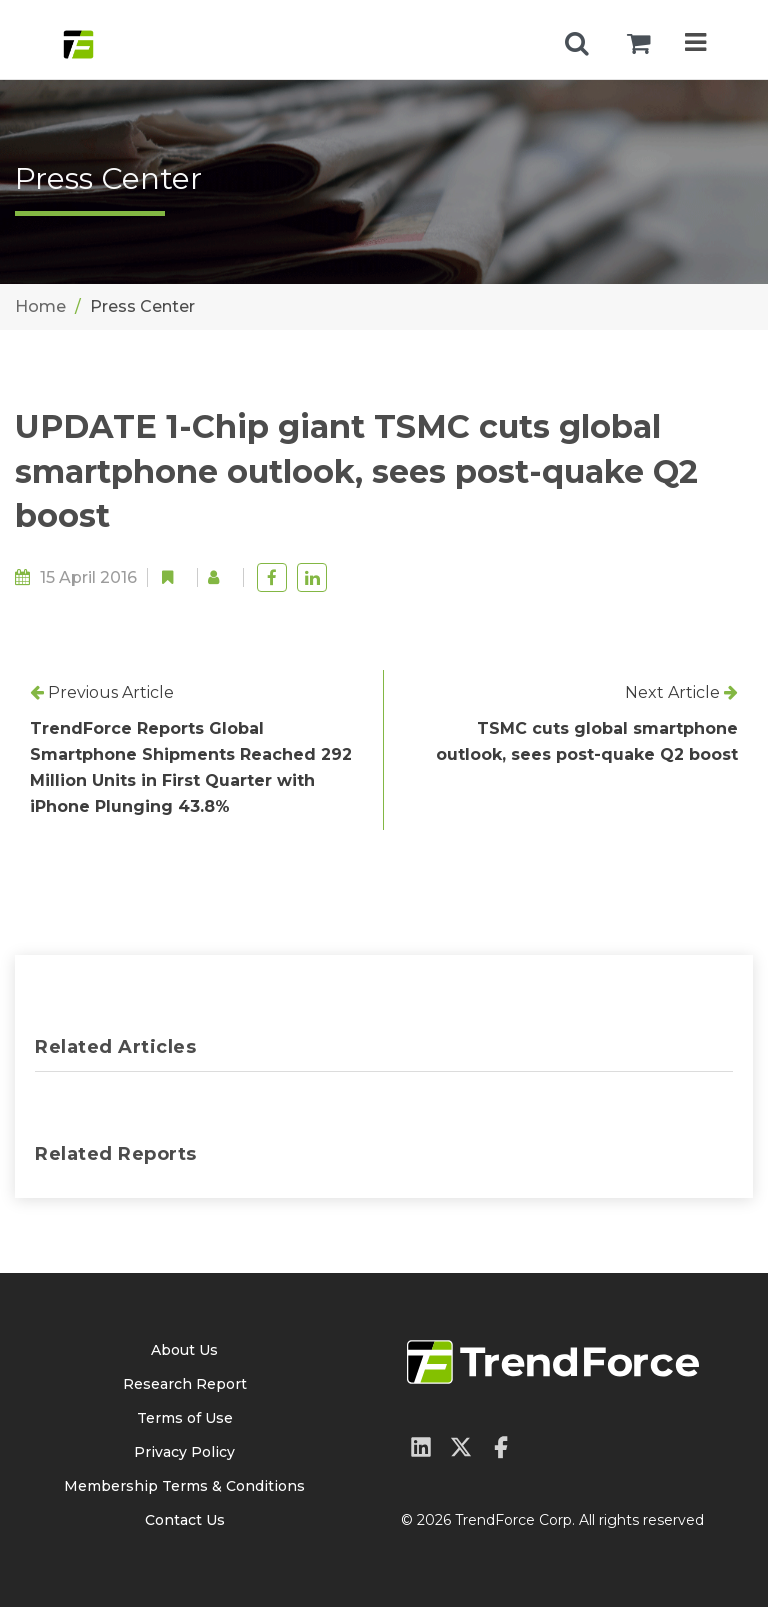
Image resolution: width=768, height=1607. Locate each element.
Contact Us (185, 1520)
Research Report (185, 1384)
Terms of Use (185, 1418)
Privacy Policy (184, 1452)
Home (40, 306)
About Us (184, 1350)
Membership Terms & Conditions (184, 1486)
